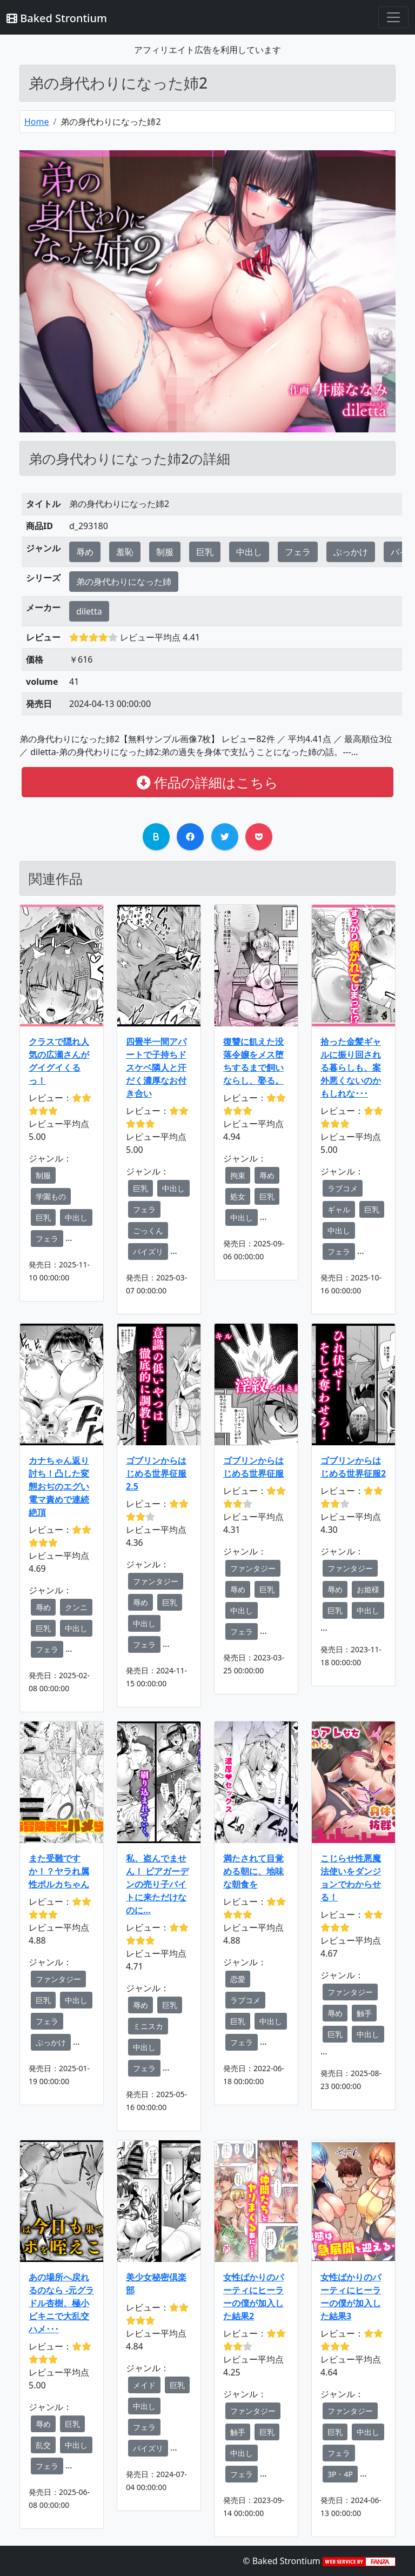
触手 (364, 2013)
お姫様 (368, 1589)
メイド (144, 2385)
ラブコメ (342, 1188)
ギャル (338, 1209)
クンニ (76, 1607)
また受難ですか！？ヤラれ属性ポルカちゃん (59, 1871)
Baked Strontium (56, 18)
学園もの (51, 1196)
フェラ (298, 552)
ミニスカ (148, 2026)
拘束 (237, 1175)
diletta (89, 611)
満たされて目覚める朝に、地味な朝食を (253, 1871)
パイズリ (148, 1251)
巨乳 (204, 552)
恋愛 (237, 1979)
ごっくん (148, 1230)
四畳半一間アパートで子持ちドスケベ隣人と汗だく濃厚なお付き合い (156, 1067)
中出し (249, 552)
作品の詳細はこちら (207, 782)
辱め (84, 552)
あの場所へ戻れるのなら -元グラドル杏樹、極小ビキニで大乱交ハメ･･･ (61, 2303)
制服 (164, 552)
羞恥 (124, 552)
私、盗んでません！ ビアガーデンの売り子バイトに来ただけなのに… (157, 1884)
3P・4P (340, 2474)
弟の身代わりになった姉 (123, 582)
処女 (237, 1196)
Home (36, 122)
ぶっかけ (350, 552)
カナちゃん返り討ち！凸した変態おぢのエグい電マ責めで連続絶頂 (59, 1486)
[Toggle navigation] (393, 17)
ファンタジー (155, 1581)
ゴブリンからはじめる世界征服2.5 (156, 1473)
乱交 (43, 2445)
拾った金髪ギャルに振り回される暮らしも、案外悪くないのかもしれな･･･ (350, 1067)
